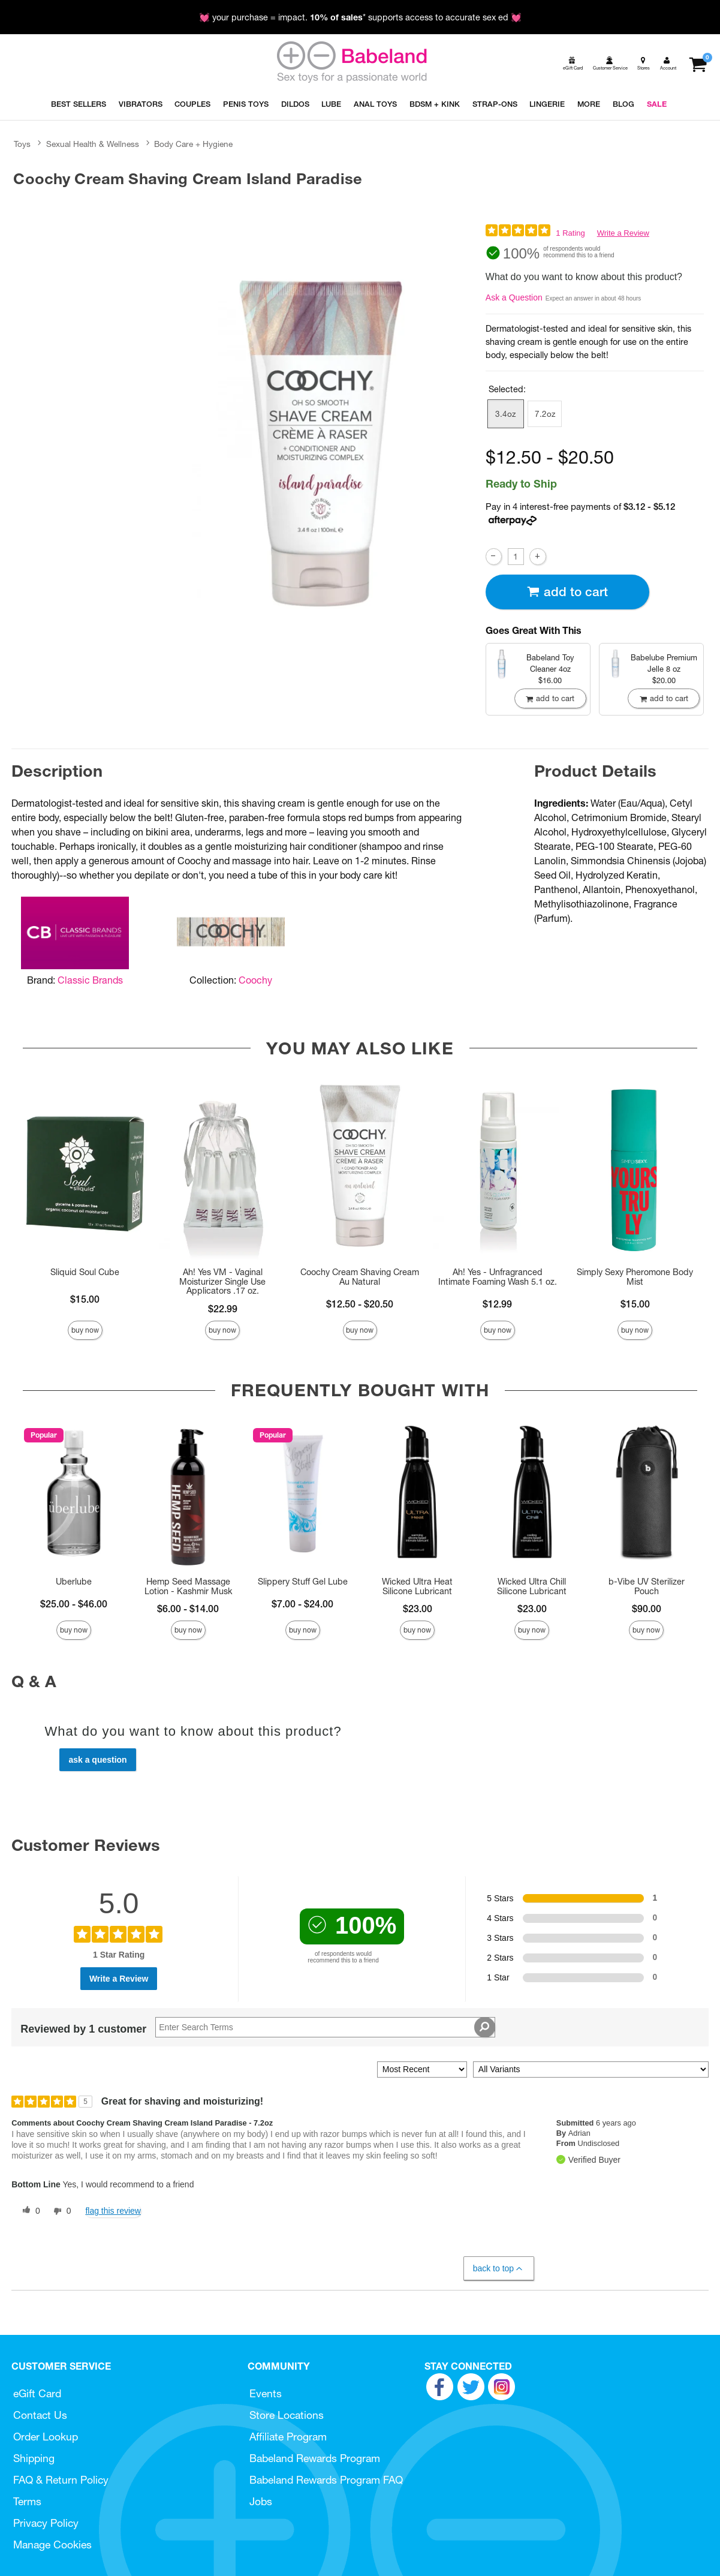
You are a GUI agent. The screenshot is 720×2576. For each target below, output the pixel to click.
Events (265, 2393)
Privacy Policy (46, 2523)
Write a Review (623, 233)
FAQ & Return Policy (61, 2479)
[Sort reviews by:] (422, 2069)
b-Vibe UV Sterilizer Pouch (646, 1586)
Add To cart (567, 592)
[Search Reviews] (325, 2027)
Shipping (34, 2458)
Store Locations (286, 2415)
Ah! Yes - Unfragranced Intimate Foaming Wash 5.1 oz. (497, 1277)
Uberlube (74, 1581)
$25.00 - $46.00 (73, 1604)
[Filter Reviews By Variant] (591, 2069)
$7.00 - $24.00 (302, 1604)
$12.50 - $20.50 (359, 1304)
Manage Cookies (52, 2544)
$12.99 (497, 1304)
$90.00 (646, 1609)
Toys (22, 144)
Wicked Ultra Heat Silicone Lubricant (417, 1586)
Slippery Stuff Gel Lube (303, 1581)
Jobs (260, 2501)
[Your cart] (697, 63)
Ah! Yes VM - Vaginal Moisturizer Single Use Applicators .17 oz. (222, 1282)
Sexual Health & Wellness (92, 144)
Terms (27, 2501)
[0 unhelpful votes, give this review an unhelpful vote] (60, 2211)
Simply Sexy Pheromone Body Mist (635, 1277)
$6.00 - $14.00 (188, 1609)
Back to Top (498, 2269)
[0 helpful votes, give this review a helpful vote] (28, 2211)
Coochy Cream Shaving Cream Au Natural (359, 1277)
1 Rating (570, 233)
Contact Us (40, 2415)
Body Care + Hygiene (193, 144)
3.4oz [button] (505, 414)
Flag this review (113, 2211)
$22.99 (222, 1309)
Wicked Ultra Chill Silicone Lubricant (532, 1586)
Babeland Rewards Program (314, 2458)
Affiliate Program (288, 2436)
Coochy (255, 980)
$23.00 (417, 1609)
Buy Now (85, 1329)
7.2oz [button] (545, 414)
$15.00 (85, 1299)
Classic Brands (90, 980)
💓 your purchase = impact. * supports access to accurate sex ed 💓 (360, 17)
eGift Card (37, 2393)
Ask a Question (514, 297)
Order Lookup (45, 2436)
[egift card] (572, 63)
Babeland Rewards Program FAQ (326, 2479)
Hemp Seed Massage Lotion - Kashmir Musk (188, 1586)
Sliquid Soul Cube (84, 1272)
